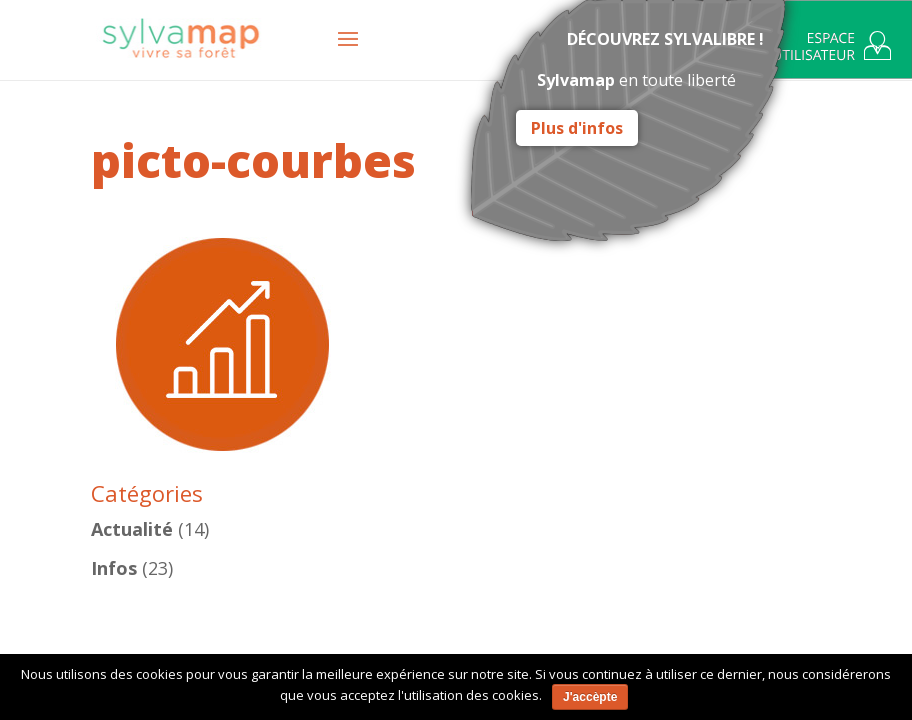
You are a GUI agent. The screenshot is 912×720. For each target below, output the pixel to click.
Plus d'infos (577, 128)
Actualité (132, 529)
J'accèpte (590, 697)
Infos (114, 568)
